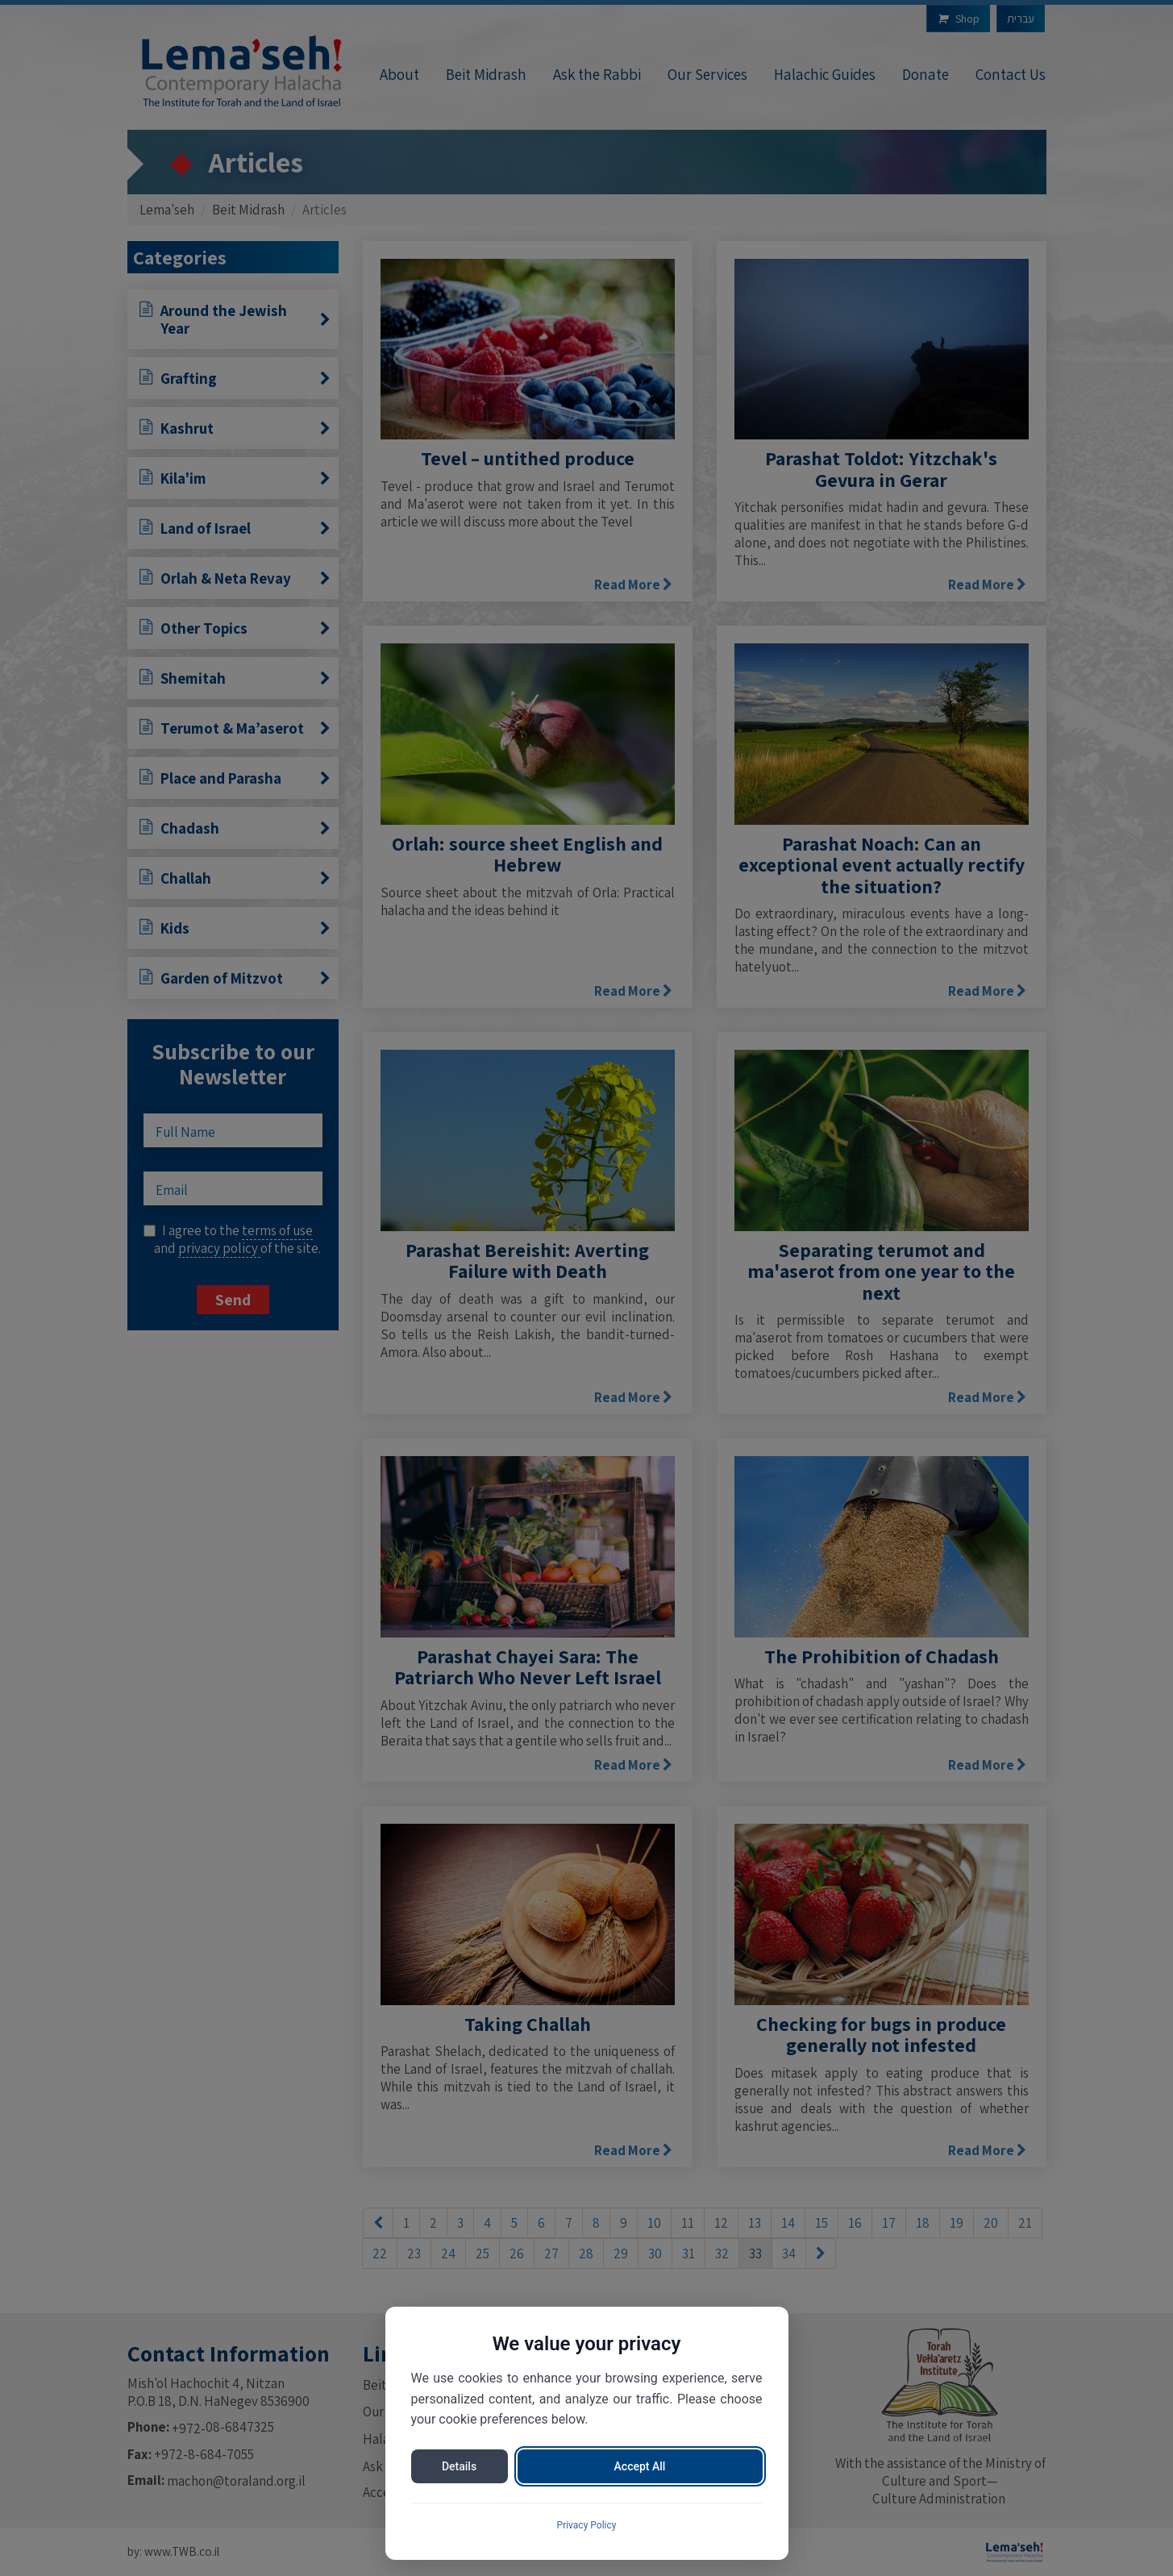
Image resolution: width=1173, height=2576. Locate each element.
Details (459, 2466)
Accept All (640, 2466)
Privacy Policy (587, 2525)
